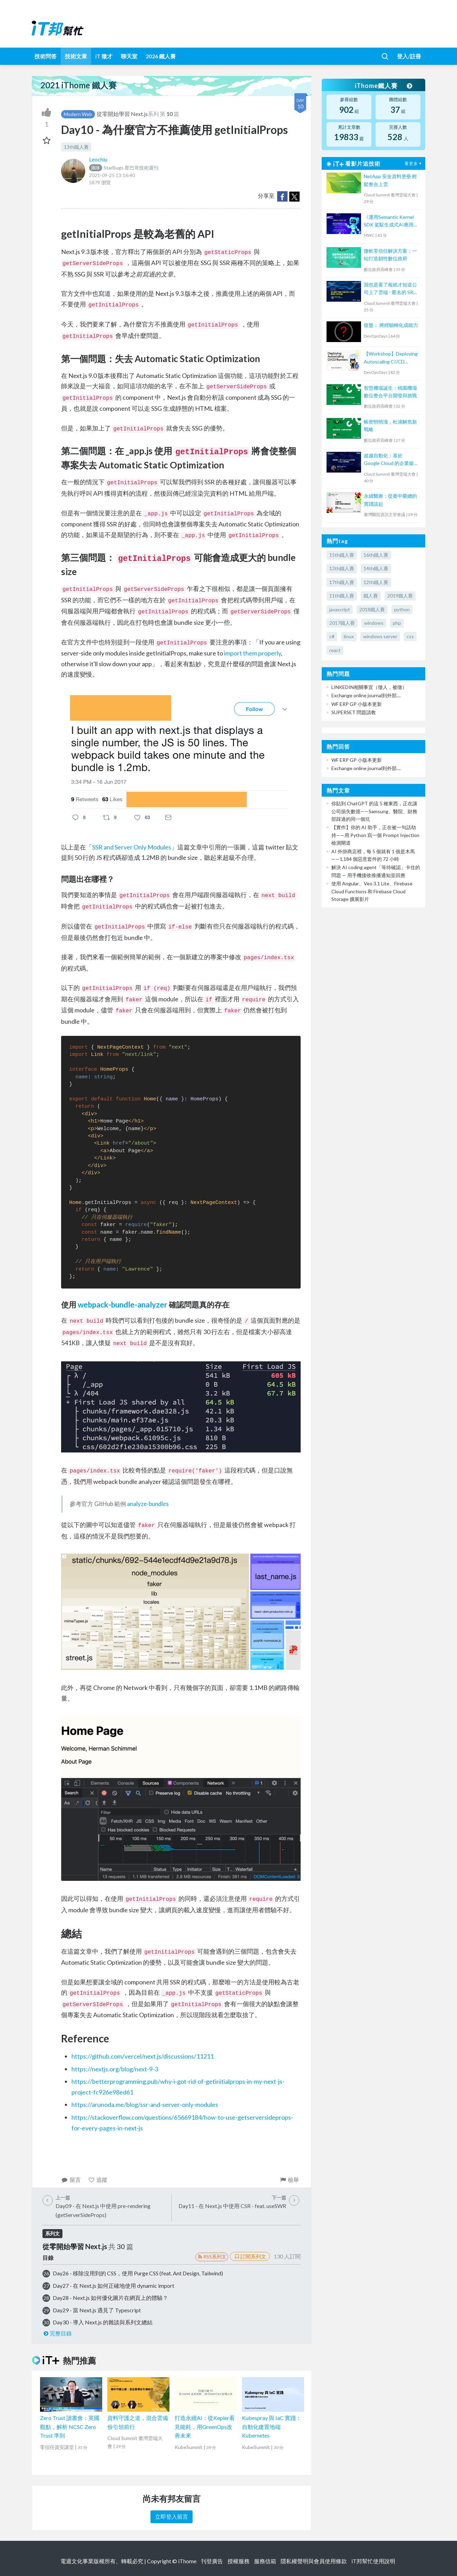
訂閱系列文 (250, 2256)
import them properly (252, 653)
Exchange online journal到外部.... (366, 695)
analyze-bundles (148, 1503)
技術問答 (46, 56)
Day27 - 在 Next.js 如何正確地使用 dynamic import (113, 2285)
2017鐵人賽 (342, 623)
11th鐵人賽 (341, 596)
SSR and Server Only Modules (131, 847)
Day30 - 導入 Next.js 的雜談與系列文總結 (103, 2322)
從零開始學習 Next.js (122, 113)
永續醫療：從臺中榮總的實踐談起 (390, 499)
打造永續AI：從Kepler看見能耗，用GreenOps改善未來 (205, 2426)
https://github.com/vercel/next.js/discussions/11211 (142, 2056)
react (335, 650)
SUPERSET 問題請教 (353, 712)
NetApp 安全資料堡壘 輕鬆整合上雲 (390, 180)
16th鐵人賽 (375, 555)
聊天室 (129, 56)
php (397, 623)
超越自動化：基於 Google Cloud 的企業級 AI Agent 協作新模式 (389, 460)
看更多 (414, 163)
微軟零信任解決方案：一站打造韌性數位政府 (390, 254)
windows (373, 623)
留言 (71, 2179)
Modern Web (78, 114)
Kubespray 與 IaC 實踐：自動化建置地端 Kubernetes (271, 2426)
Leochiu (98, 159)
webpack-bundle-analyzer (122, 1304)
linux (349, 636)
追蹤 (98, 2179)
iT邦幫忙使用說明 (373, 2561)
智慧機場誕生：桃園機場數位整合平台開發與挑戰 (390, 391)
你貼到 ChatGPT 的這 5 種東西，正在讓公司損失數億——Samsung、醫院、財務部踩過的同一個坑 (374, 811)
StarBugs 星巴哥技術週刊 (123, 168)
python (402, 609)
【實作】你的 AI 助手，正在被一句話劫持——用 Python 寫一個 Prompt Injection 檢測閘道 (375, 835)
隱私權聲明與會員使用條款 (314, 2561)
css (410, 636)
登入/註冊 (409, 56)
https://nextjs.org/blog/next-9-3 (114, 2069)
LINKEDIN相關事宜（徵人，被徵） (369, 687)
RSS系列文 (211, 2256)
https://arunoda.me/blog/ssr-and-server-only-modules (144, 2104)
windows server (380, 636)
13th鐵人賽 (76, 147)
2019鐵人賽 (400, 596)
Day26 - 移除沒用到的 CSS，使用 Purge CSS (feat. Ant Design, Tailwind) (138, 2273)
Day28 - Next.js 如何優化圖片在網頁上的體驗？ (110, 2297)
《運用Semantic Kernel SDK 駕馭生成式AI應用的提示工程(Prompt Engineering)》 (391, 221)
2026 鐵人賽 (161, 56)
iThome (187, 2561)
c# (331, 636)
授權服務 (238, 2561)
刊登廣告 (212, 2561)
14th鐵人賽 (375, 568)
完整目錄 (57, 2333)
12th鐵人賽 (375, 582)
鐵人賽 (370, 596)
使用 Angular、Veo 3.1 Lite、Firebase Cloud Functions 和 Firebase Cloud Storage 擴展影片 (371, 891)
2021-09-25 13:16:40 (112, 175)
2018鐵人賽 (372, 609)
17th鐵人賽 (341, 582)
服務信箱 (265, 2561)
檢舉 (289, 2179)
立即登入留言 (171, 2516)
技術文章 (76, 56)
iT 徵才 (104, 56)
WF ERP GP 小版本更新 (356, 704)
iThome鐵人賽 (383, 85)
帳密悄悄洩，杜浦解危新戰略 (390, 425)
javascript (339, 609)
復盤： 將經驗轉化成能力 (391, 325)
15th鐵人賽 (341, 555)
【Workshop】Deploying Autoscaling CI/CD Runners (391, 358)
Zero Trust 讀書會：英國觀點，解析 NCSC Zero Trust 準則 (69, 2426)
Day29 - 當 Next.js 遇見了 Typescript (97, 2310)
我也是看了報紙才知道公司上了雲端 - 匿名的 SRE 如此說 (390, 289)
